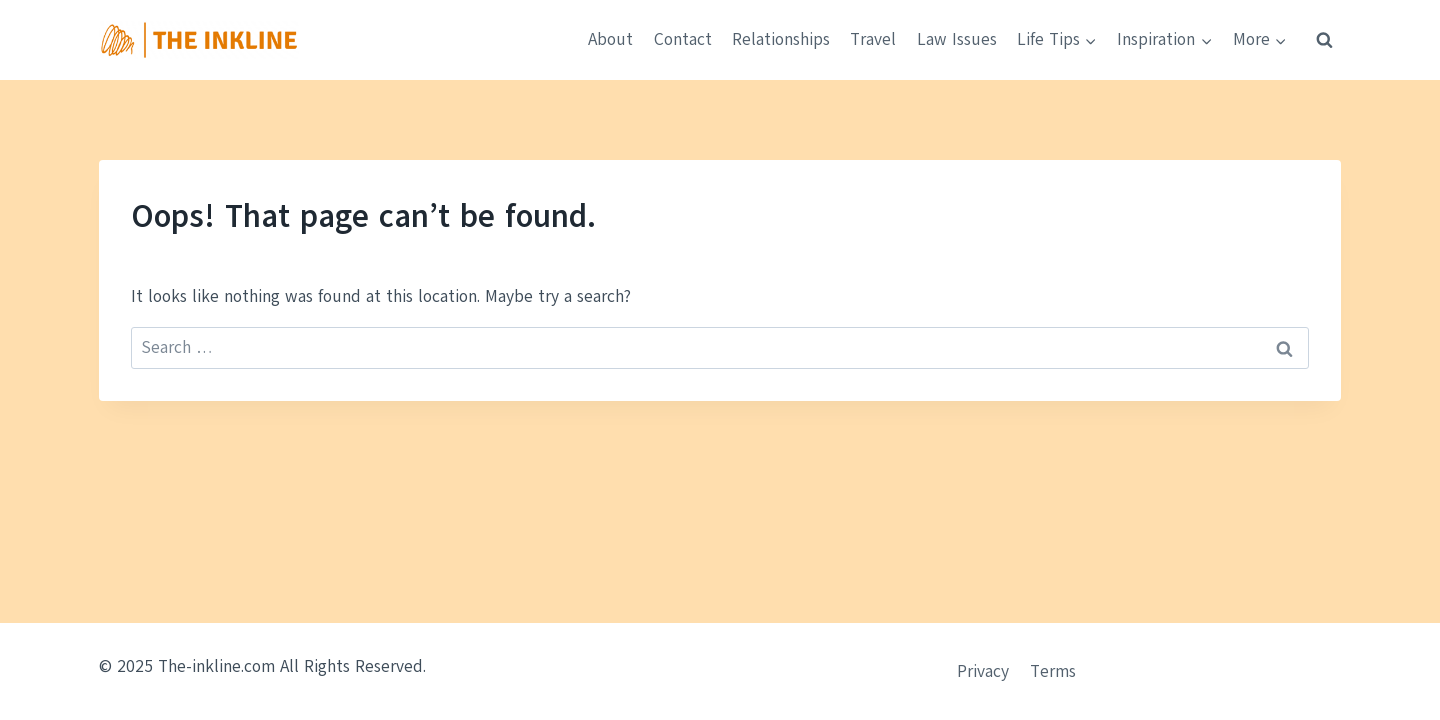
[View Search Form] (1324, 40)
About (610, 39)
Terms (1053, 671)
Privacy (983, 671)
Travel (873, 39)
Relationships (781, 39)
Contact (683, 39)
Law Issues (957, 39)
